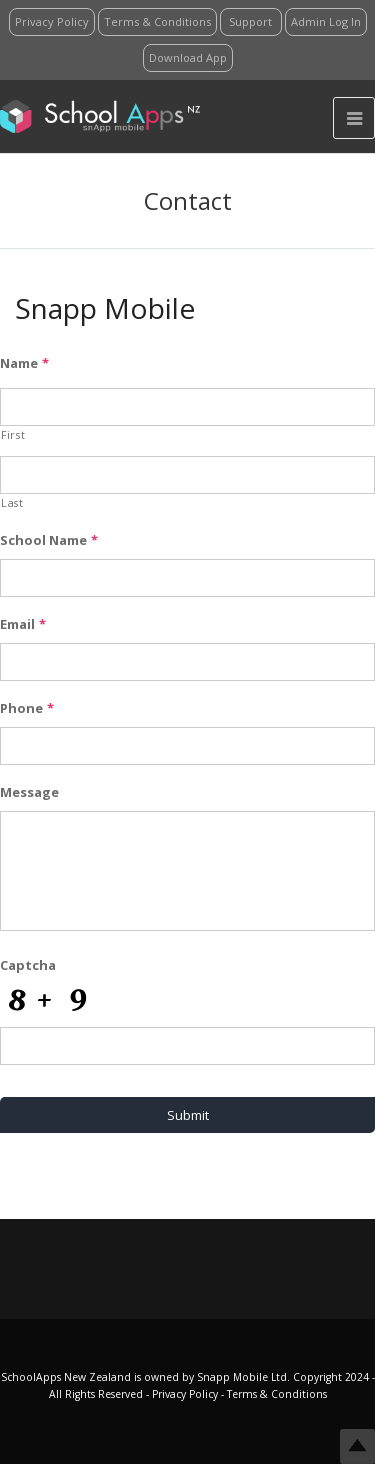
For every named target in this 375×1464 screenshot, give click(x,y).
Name (24, 363)
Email (23, 624)
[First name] (187, 407)
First (13, 435)
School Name (49, 540)
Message (29, 792)
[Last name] (187, 475)
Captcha (28, 965)
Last (12, 503)
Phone (27, 708)
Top (357, 1446)
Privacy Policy (186, 1394)
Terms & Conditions (275, 1394)
